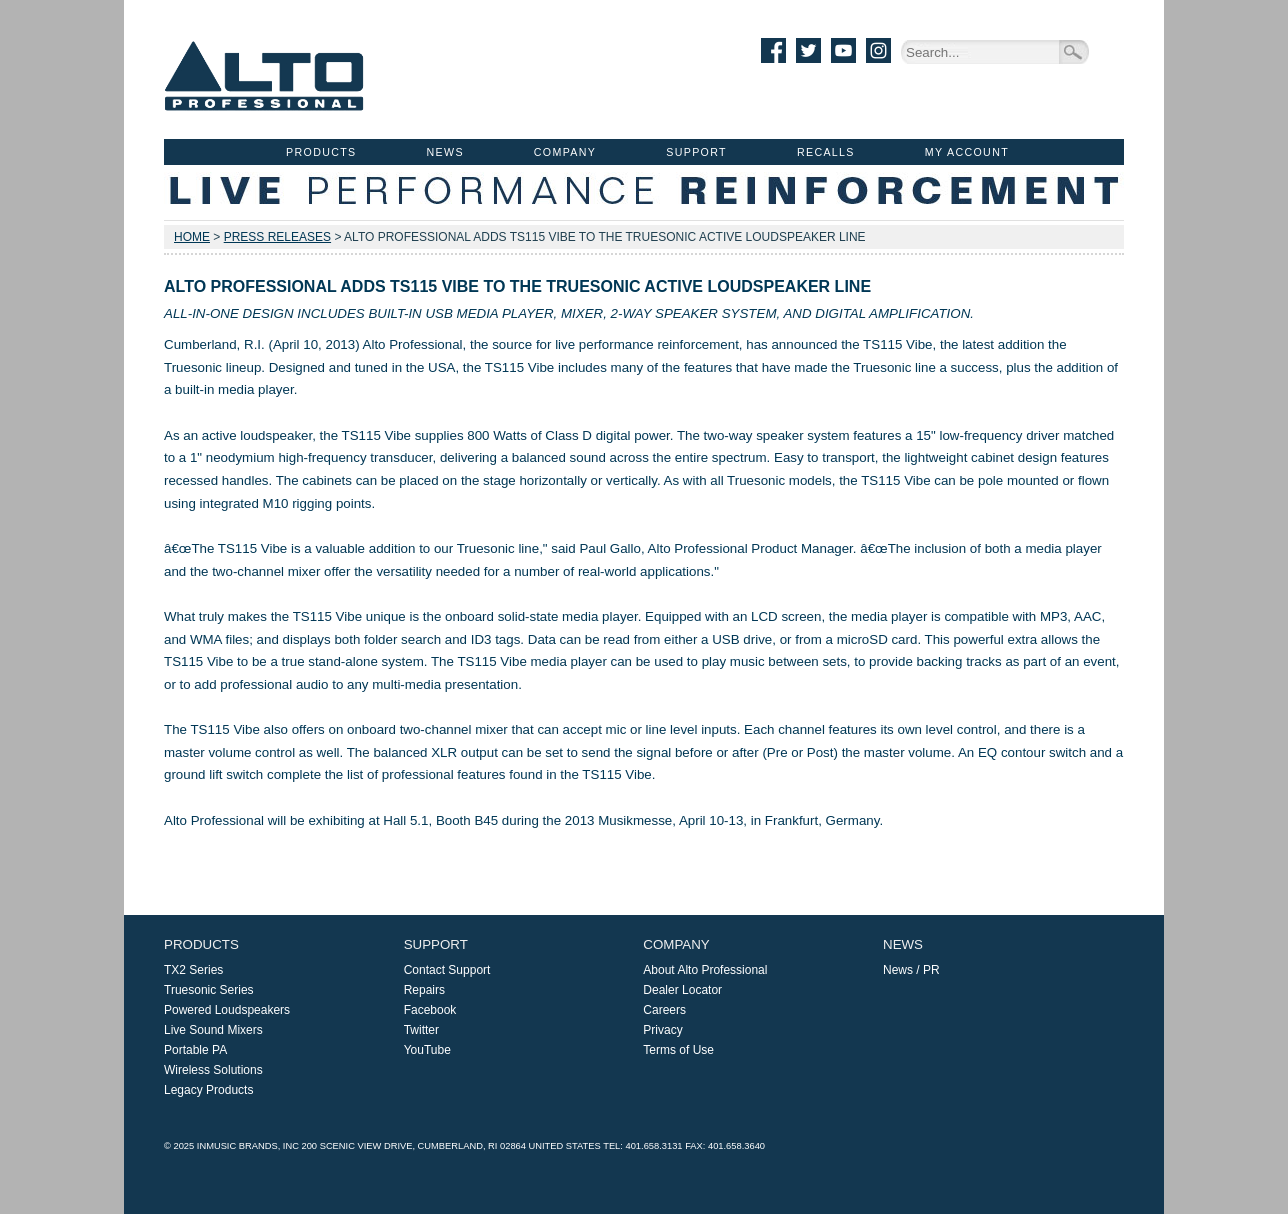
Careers (664, 1010)
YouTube (427, 1050)
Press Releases (277, 237)
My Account (967, 152)
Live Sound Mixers (213, 1030)
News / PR (911, 970)
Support (696, 152)
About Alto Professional (705, 970)
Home (192, 237)
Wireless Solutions (213, 1070)
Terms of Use (678, 1050)
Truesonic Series (209, 990)
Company (565, 152)
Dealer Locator (682, 990)
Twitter (421, 1030)
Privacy (662, 1030)
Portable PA (195, 1050)
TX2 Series (193, 970)
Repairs (424, 990)
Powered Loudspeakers (227, 1010)
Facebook (430, 1010)
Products (321, 152)
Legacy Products (208, 1090)
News (445, 152)
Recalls (826, 152)
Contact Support (447, 970)
